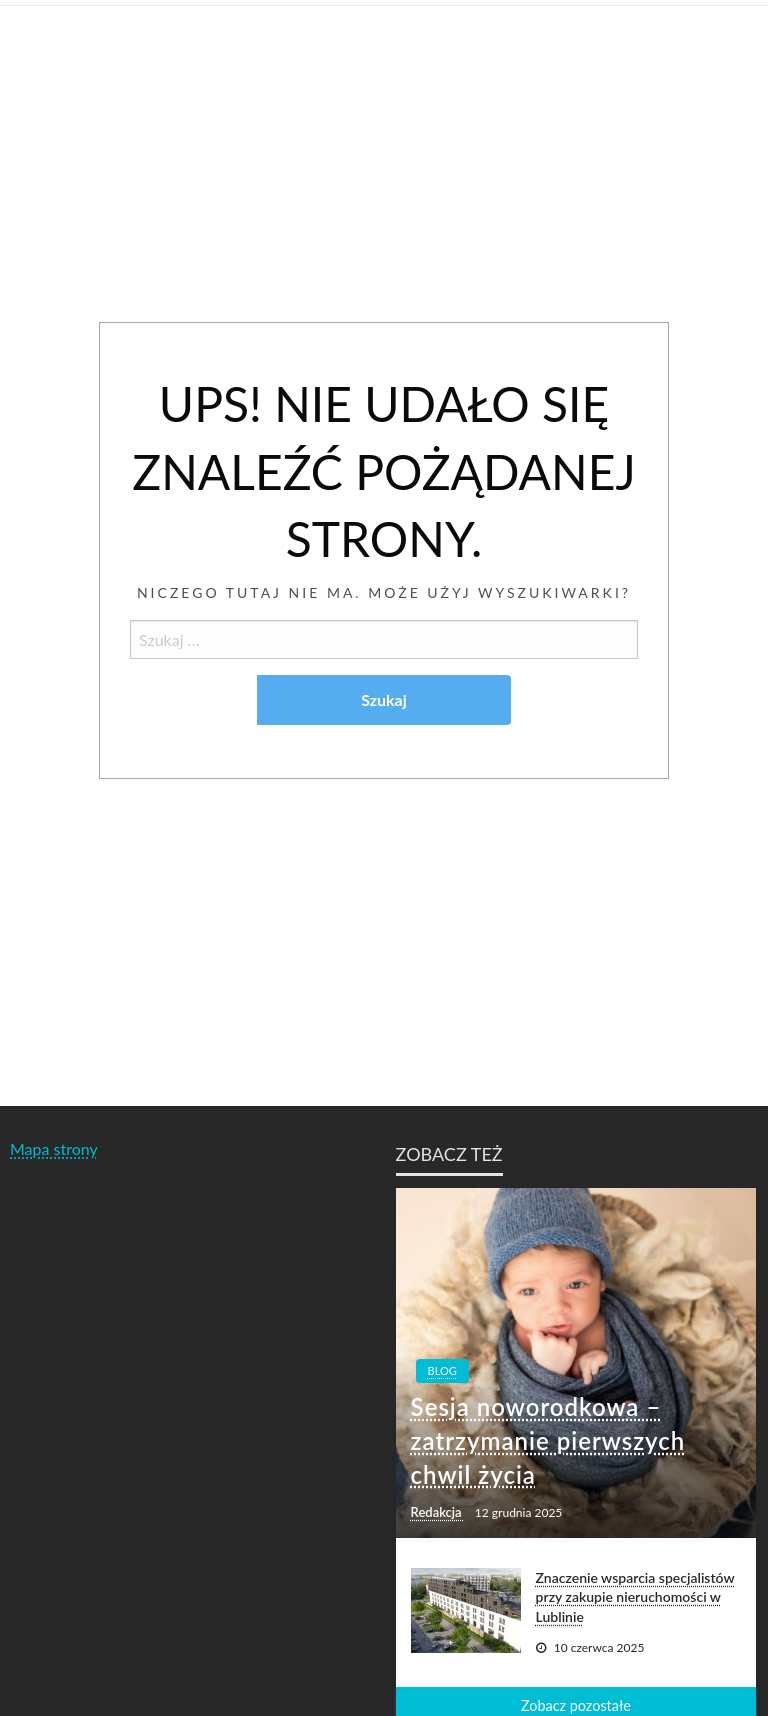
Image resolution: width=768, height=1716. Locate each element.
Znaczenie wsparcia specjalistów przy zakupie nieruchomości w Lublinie (635, 1597)
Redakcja (438, 1512)
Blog (442, 1370)
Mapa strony (54, 1148)
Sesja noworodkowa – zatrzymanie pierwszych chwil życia (548, 1440)
